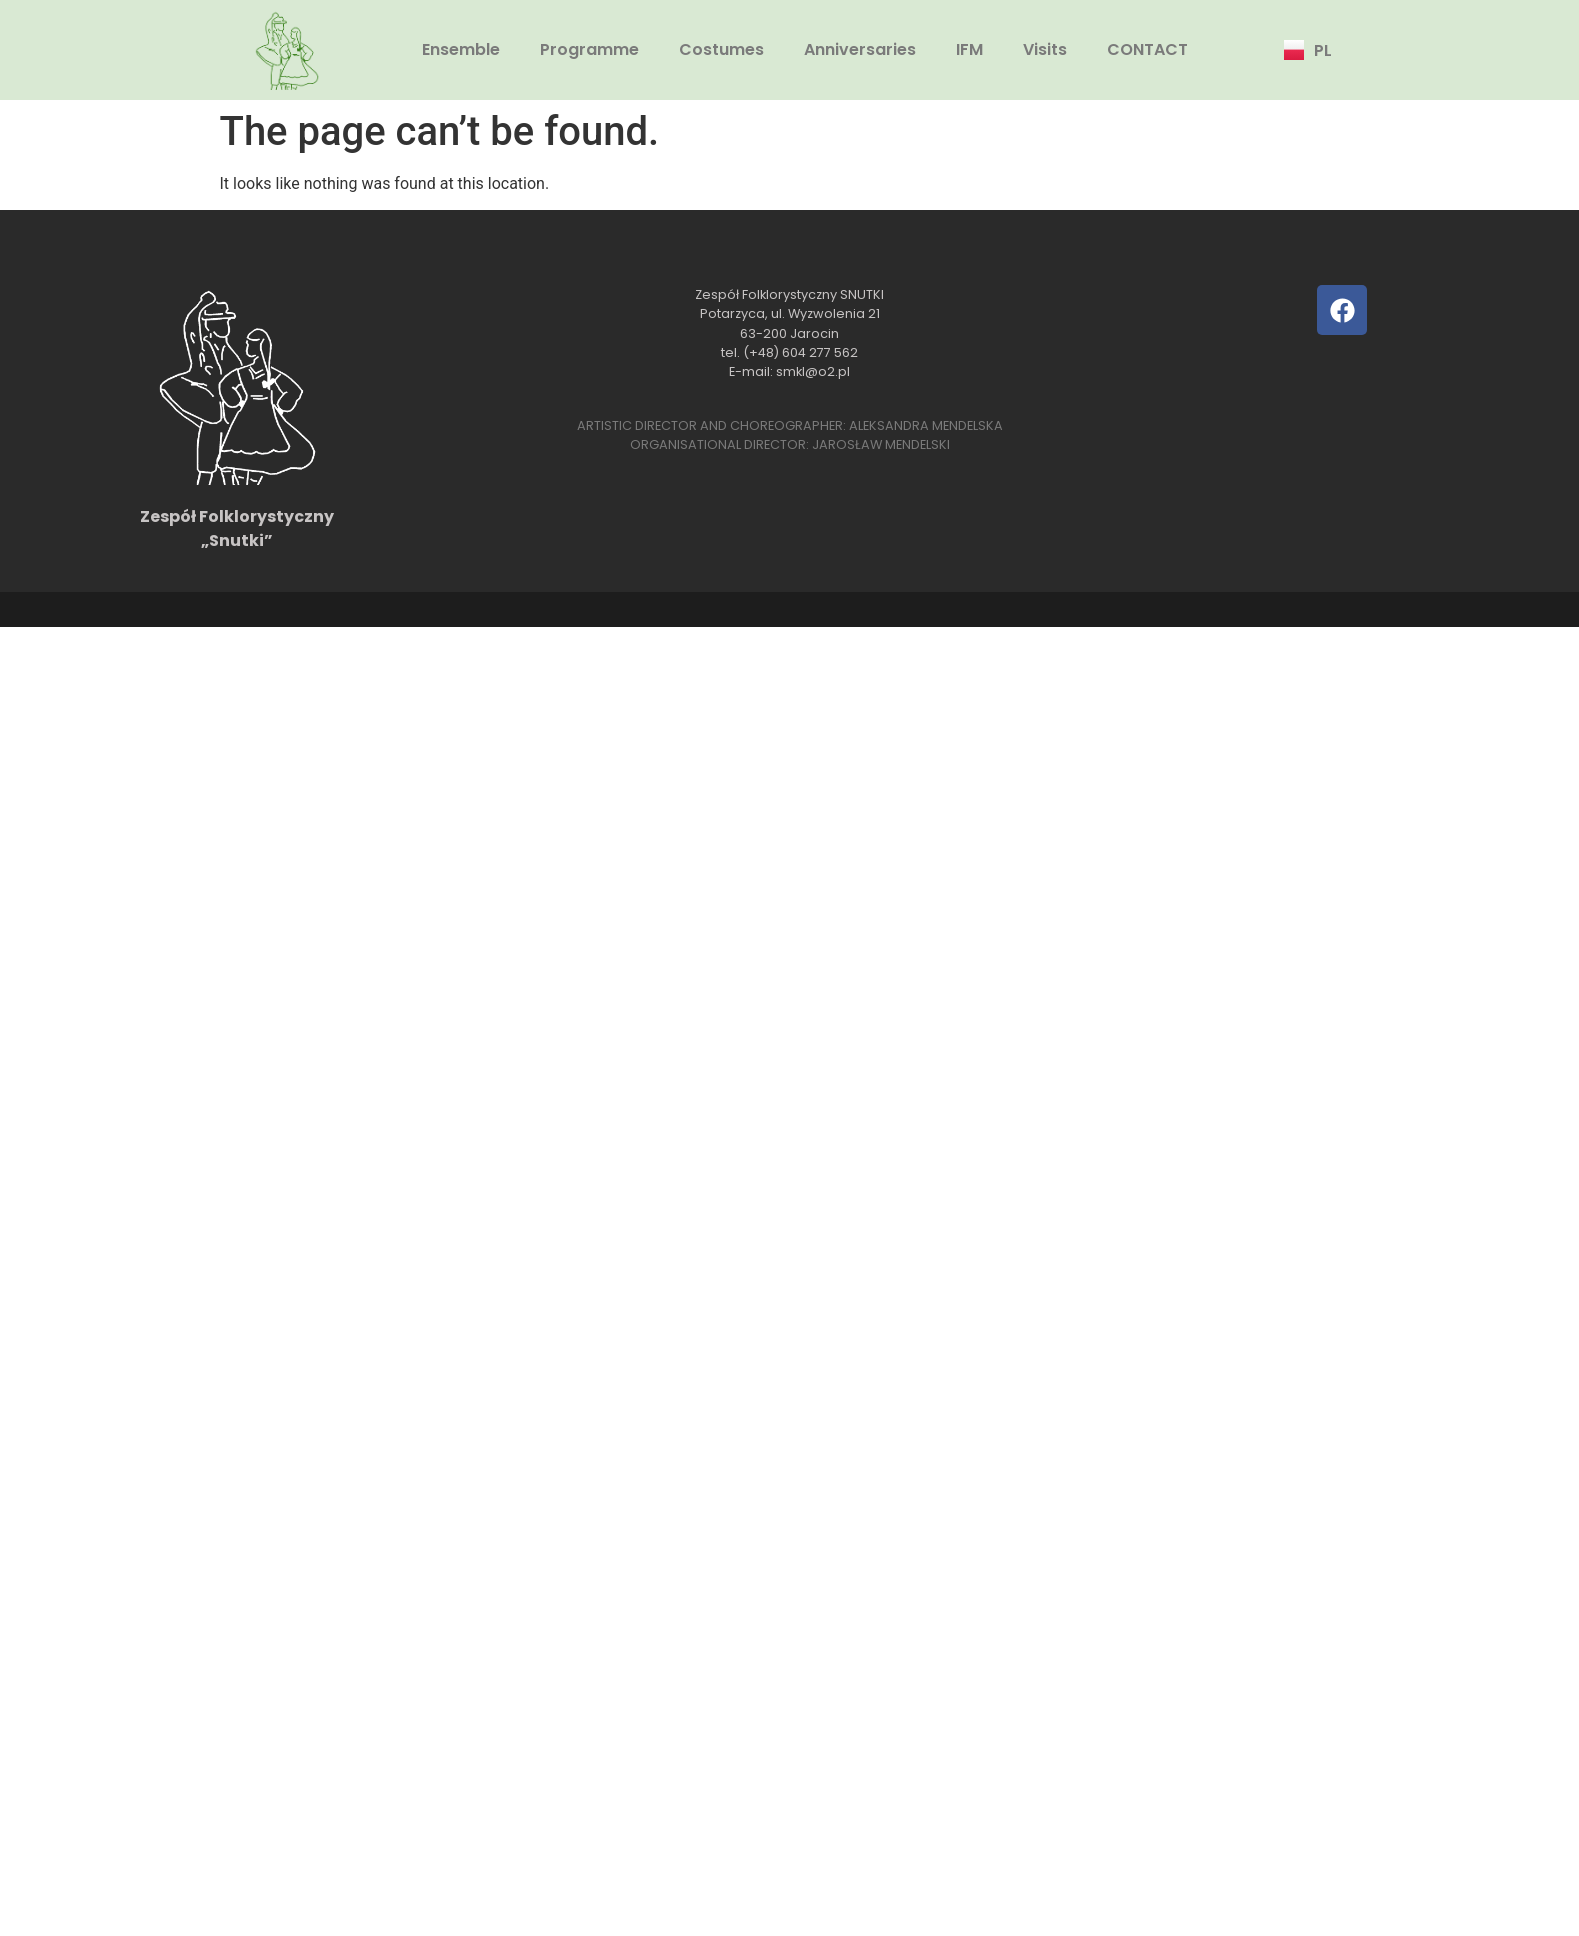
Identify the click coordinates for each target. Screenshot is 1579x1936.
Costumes (721, 49)
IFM (969, 49)
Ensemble (461, 49)
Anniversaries (860, 49)
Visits (1045, 49)
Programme (589, 49)
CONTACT (1147, 49)
